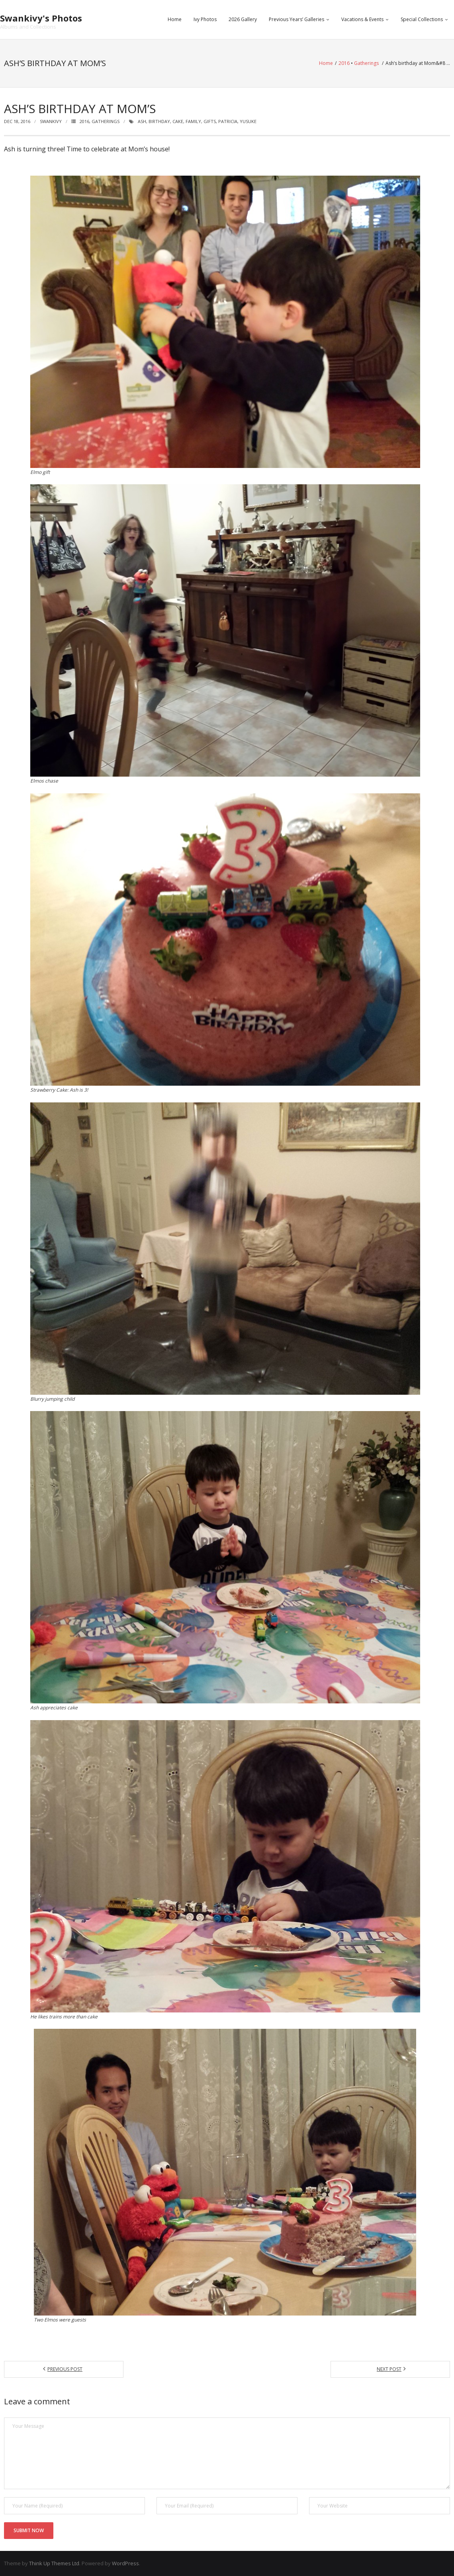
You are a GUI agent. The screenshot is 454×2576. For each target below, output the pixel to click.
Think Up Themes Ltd (54, 2563)
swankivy (51, 121)
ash (142, 121)
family (193, 121)
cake (177, 121)
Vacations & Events (362, 19)
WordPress (125, 2563)
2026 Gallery (243, 19)
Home (175, 19)
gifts (210, 121)
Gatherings (366, 63)
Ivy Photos (205, 19)
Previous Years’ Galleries (296, 19)
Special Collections (422, 19)
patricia (227, 121)
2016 (344, 63)
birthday (159, 121)
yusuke (248, 121)
